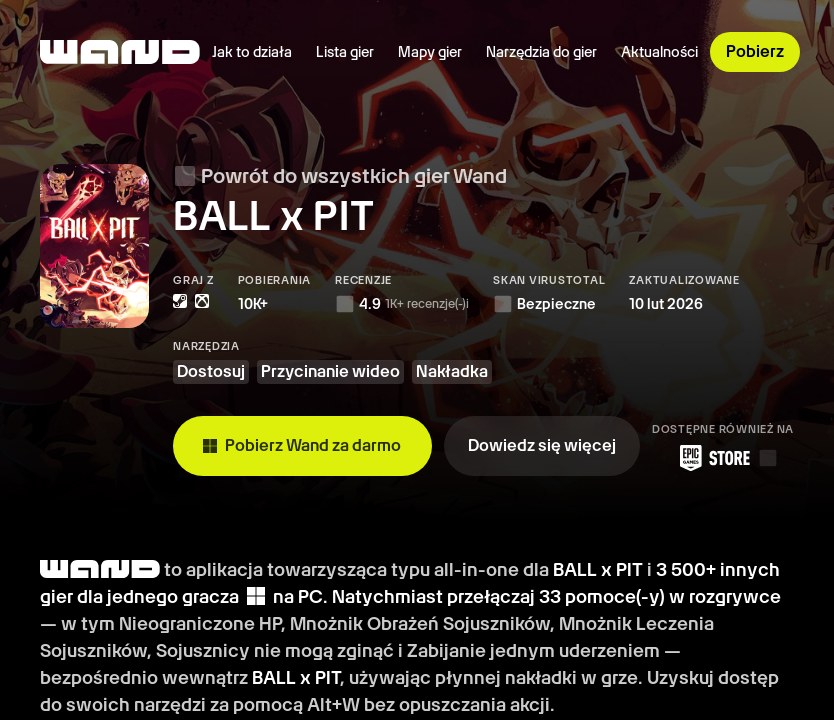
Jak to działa (252, 52)
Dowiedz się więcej (542, 445)
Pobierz (755, 51)
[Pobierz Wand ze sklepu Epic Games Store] (723, 458)
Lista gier (345, 52)
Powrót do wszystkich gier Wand (340, 176)
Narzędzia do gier (541, 52)
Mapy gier (430, 52)
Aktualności (659, 52)
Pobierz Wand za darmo (302, 445)
